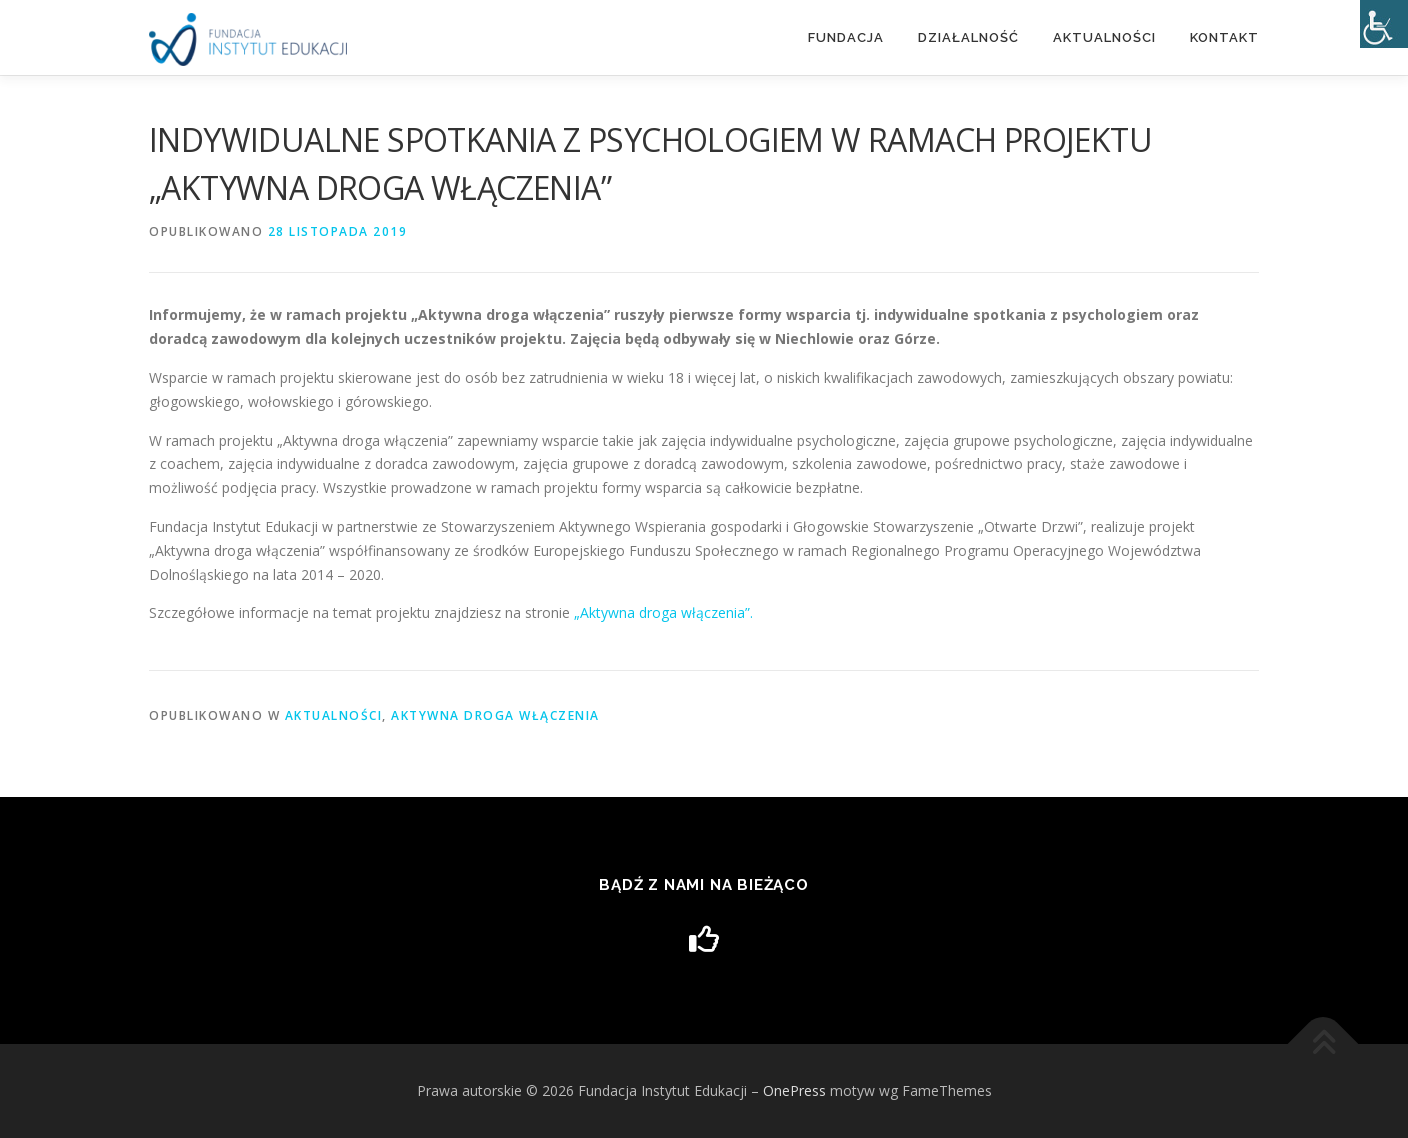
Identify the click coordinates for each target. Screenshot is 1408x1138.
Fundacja (846, 37)
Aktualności (1104, 37)
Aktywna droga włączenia (495, 715)
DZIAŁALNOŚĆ (968, 37)
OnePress (794, 1090)
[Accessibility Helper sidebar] (1384, 24)
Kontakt (1224, 37)
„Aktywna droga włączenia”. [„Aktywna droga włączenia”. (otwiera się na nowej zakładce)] (661, 612)
